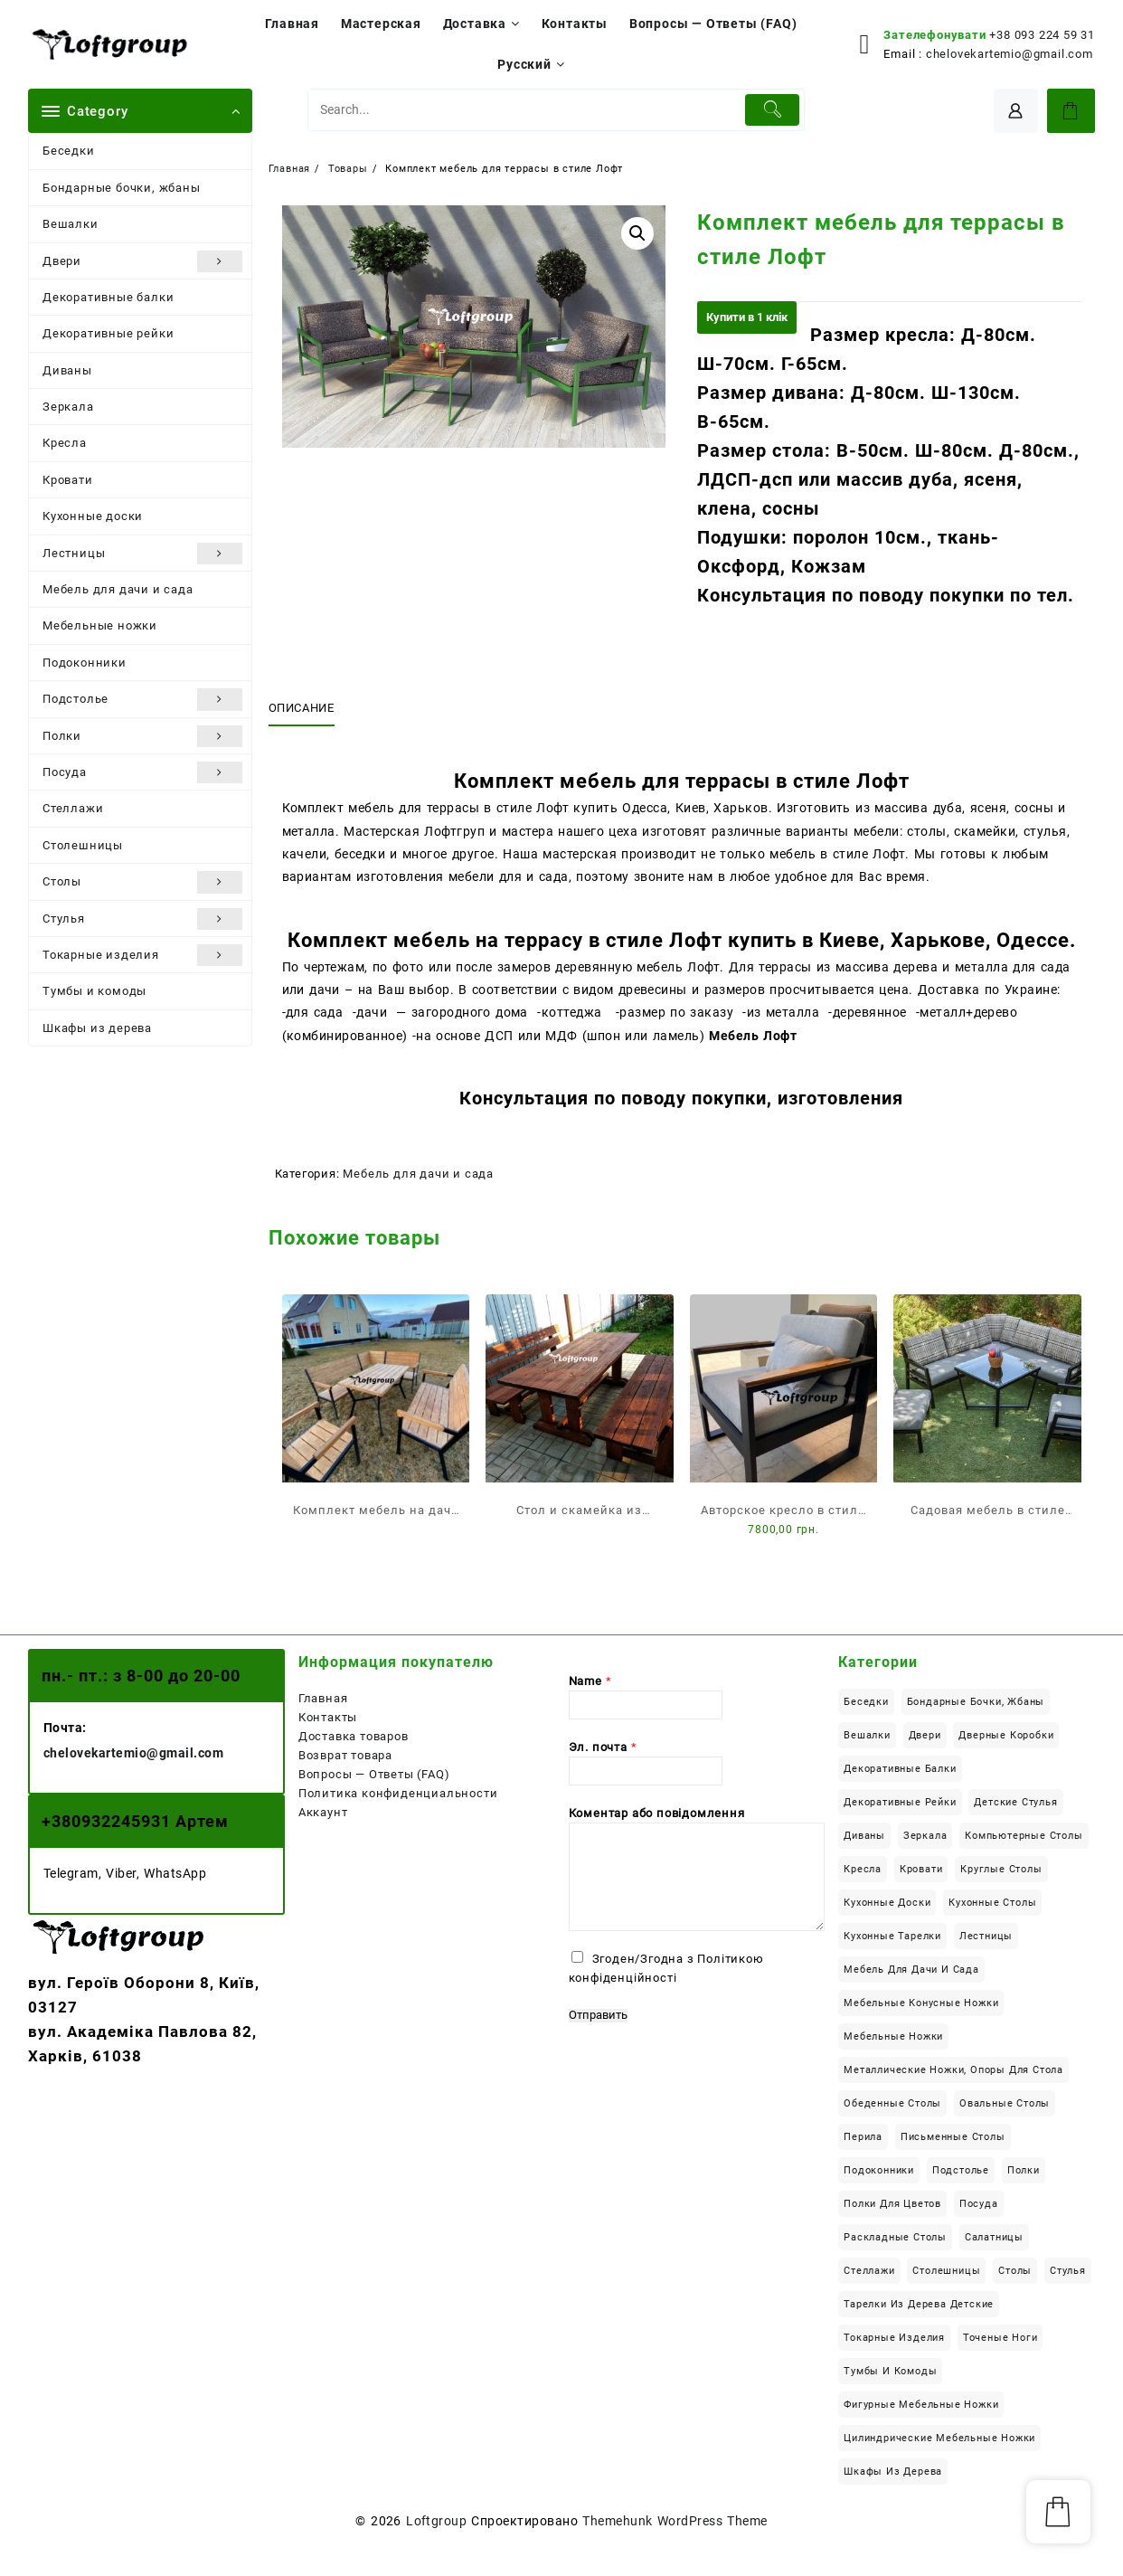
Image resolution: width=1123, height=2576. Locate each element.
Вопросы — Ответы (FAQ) (374, 1774)
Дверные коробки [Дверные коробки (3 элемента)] (1005, 1735)
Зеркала (68, 406)
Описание (302, 708)
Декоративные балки (108, 297)
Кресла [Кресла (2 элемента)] (863, 1869)
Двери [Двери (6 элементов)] (925, 1735)
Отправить (598, 2015)
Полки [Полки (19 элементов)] (1023, 2170)
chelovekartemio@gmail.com (1009, 54)
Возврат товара (345, 1755)
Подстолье (142, 699)
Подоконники (84, 662)
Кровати (67, 480)
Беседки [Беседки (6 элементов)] (866, 1702)
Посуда (142, 772)
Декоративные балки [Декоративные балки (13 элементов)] (900, 1769)
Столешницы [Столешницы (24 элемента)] (946, 2271)
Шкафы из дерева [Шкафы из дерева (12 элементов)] (893, 2471)
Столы (142, 882)
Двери (142, 261)
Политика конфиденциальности (398, 1793)
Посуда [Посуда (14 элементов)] (978, 2204)
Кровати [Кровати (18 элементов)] (921, 1869)
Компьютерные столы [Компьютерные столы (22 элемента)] (1023, 1836)
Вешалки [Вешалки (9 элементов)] (867, 1735)
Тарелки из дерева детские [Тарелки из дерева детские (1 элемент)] (919, 2304)
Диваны (67, 370)
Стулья (142, 919)
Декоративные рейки (108, 333)
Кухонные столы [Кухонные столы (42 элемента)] (992, 1902)
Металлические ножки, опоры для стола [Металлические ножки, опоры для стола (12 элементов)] (953, 2070)
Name (590, 1681)
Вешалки (70, 224)
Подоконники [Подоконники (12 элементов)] (879, 2170)
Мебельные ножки (99, 625)
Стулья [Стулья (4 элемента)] (1068, 2271)
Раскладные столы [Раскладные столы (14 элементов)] (895, 2237)
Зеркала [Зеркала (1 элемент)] (925, 1836)
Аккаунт (323, 1812)
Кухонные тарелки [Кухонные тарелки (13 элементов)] (892, 1936)
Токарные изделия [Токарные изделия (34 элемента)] (894, 2338)
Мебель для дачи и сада (117, 589)
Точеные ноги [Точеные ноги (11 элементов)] (1000, 2338)
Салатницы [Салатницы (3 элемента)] (994, 2237)
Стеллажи (72, 808)
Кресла (64, 443)
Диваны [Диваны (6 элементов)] (864, 1836)
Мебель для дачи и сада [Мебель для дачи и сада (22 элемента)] (911, 1969)
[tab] (308, 708)
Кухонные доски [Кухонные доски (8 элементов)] (887, 1902)
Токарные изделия (142, 955)
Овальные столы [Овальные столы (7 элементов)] (1004, 2103)
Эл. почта (603, 1747)
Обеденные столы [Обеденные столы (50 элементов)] (892, 2103)
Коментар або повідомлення (657, 1813)
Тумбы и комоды (94, 991)
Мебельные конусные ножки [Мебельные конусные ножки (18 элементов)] (921, 2003)
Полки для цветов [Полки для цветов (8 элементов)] (892, 2204)
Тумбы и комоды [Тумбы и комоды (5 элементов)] (890, 2371)
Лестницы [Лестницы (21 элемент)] (986, 1936)
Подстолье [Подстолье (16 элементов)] (960, 2170)
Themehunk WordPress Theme (674, 2521)
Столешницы (82, 845)
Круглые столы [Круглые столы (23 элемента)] (1001, 1869)
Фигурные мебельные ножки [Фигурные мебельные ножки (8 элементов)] (921, 2404)
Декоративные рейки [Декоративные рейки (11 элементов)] (900, 1802)
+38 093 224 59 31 (1042, 35)
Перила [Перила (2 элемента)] (863, 2137)
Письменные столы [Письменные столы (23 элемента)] (953, 2137)
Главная (323, 1698)
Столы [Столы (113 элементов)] (1015, 2271)
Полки (142, 736)
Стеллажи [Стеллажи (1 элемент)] (869, 2271)
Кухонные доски (92, 516)
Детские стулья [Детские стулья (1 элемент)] (1015, 1802)
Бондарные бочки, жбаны (121, 187)
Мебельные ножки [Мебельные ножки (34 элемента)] (893, 2036)
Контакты (327, 1717)
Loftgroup (436, 2521)
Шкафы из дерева (97, 1028)
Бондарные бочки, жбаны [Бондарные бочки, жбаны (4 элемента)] (976, 1702)
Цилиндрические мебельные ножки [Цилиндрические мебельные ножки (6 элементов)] (939, 2438)
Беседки (68, 150)
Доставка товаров (353, 1736)
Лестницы (142, 553)
